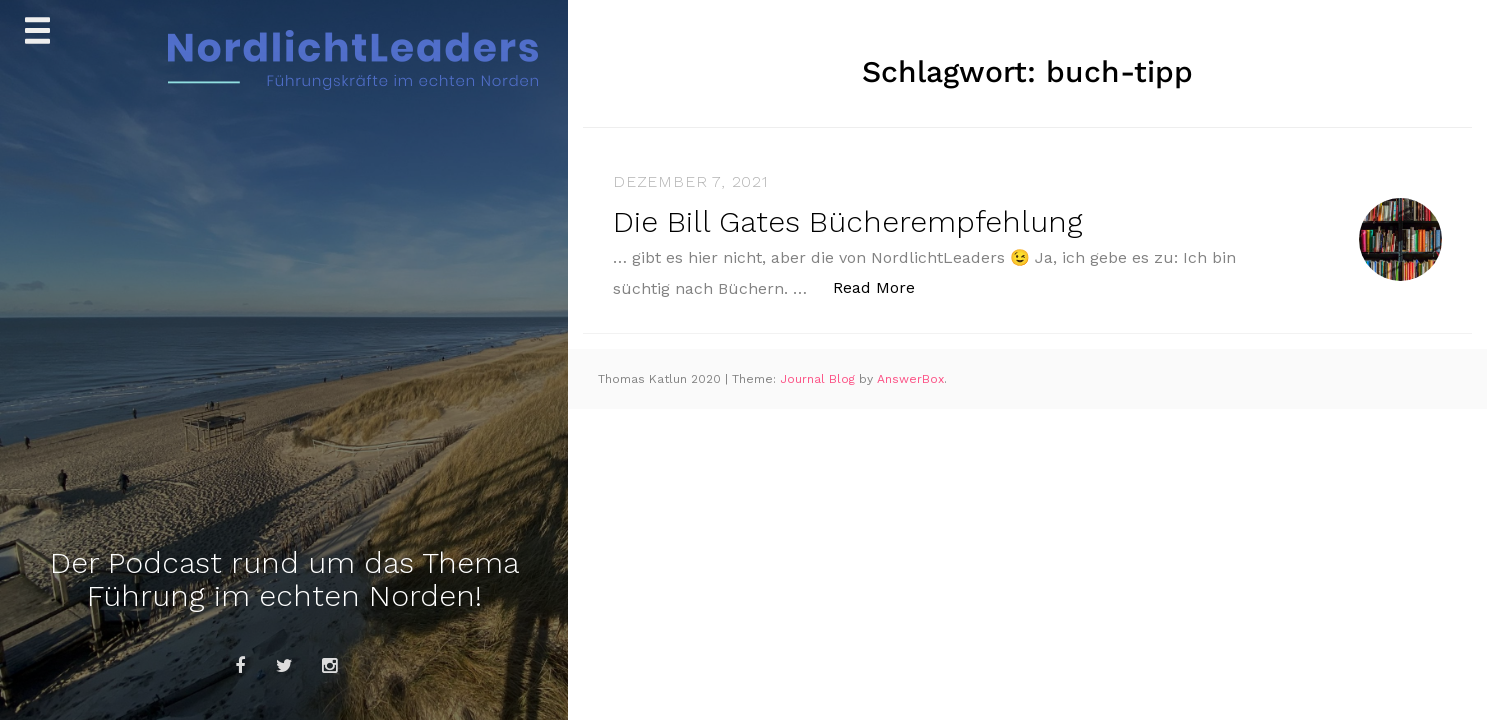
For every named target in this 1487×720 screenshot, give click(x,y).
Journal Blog (819, 379)
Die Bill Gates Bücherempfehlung (848, 221)
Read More (884, 286)
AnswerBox (910, 379)
